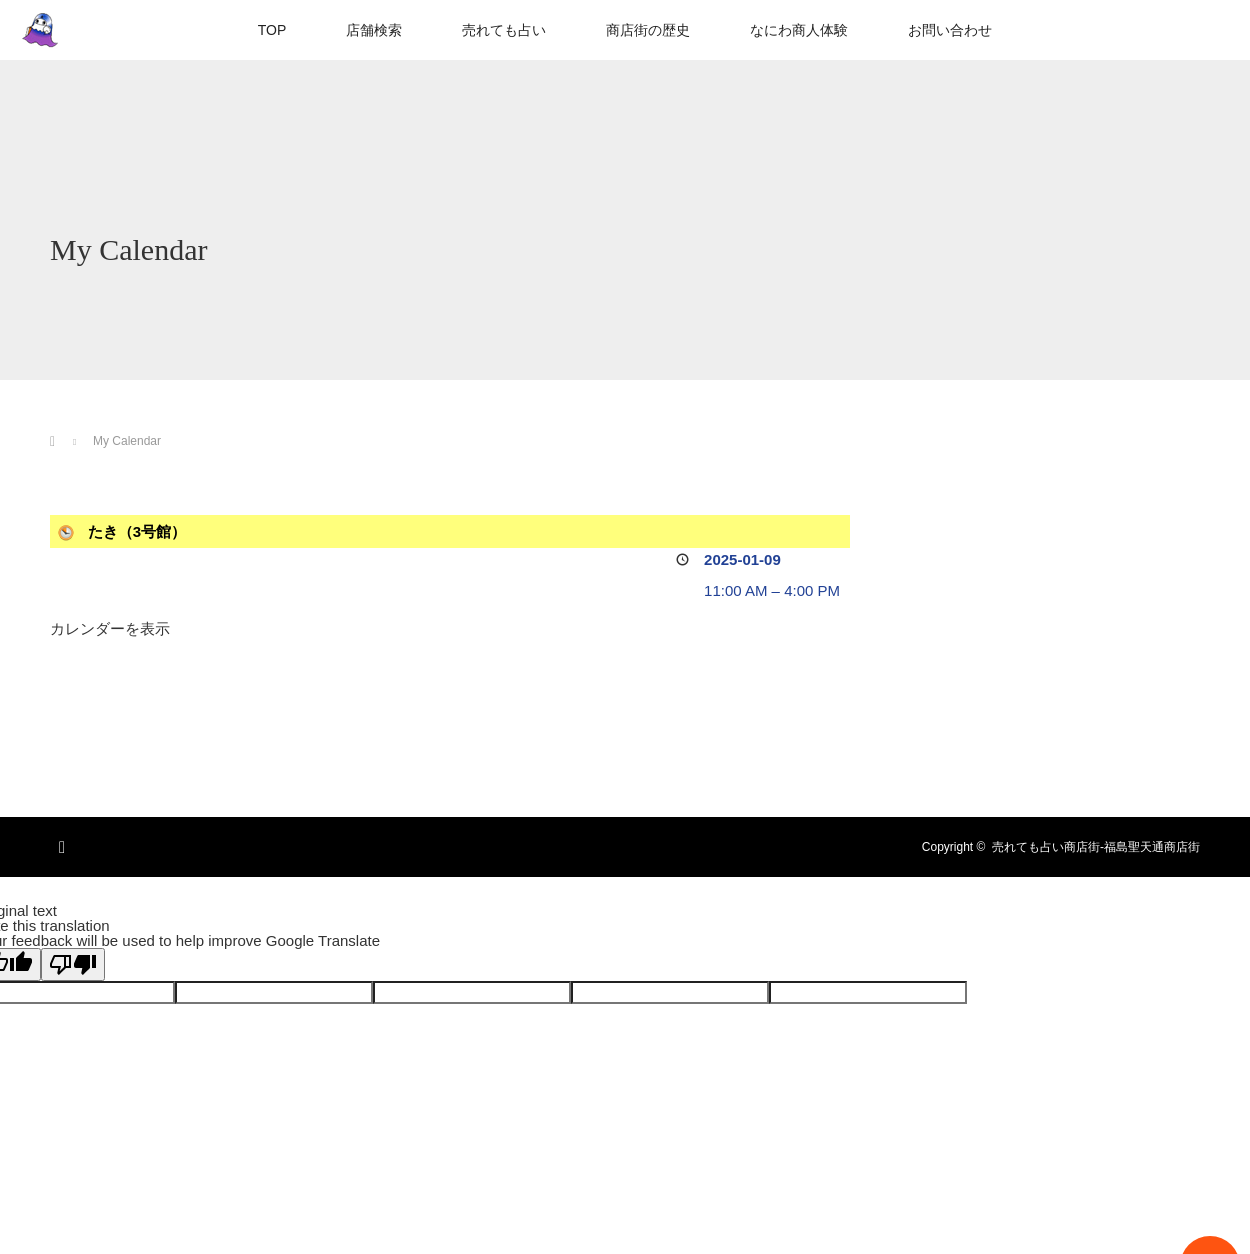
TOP (272, 30)
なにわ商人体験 (799, 30)
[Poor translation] (73, 964)
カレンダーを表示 (110, 628)
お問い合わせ (950, 30)
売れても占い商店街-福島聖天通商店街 (1096, 847)
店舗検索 (374, 30)
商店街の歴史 (648, 30)
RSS (65, 844)
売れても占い (504, 30)
